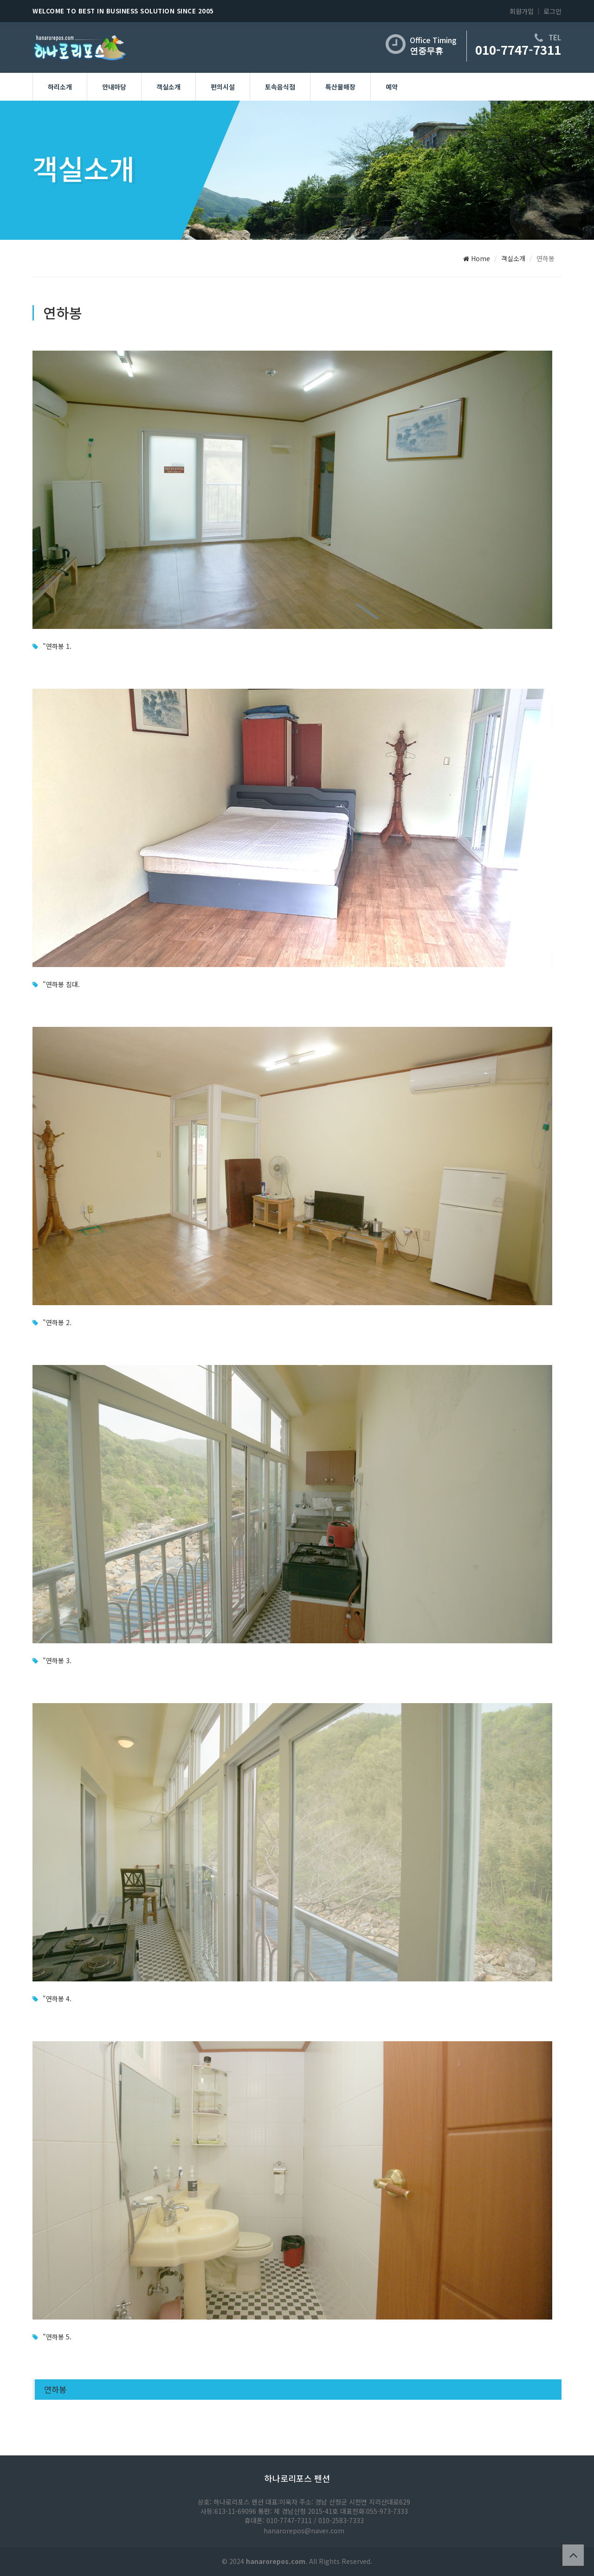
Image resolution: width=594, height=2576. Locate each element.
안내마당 (114, 86)
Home (476, 258)
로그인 (552, 11)
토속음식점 (280, 86)
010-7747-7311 (518, 49)
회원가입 (522, 11)
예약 (392, 86)
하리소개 (60, 86)
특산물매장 (340, 86)
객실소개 (168, 86)
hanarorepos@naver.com (304, 2530)
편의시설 (223, 86)
